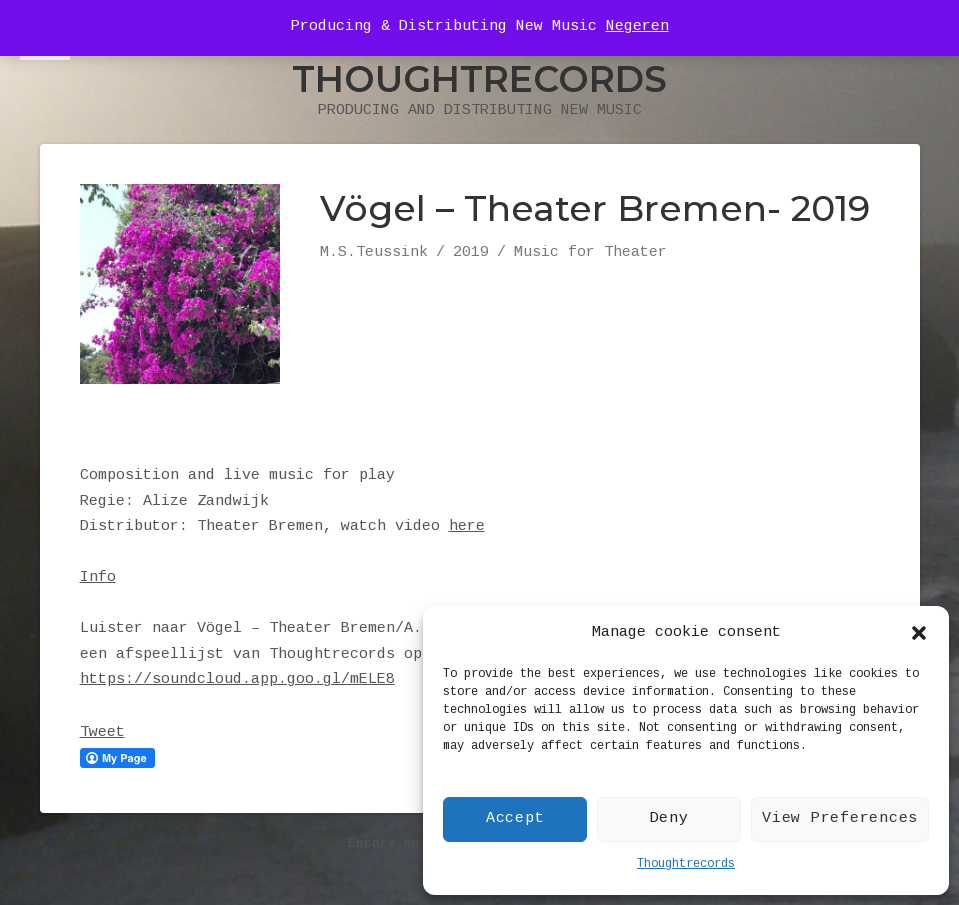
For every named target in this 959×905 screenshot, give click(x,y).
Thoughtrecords (686, 864)
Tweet (102, 733)
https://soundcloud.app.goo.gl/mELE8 (237, 680)
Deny (669, 819)
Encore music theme (420, 844)
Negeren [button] (637, 27)
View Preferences (840, 819)
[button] (919, 633)
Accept (515, 819)
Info (98, 578)
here (467, 527)
